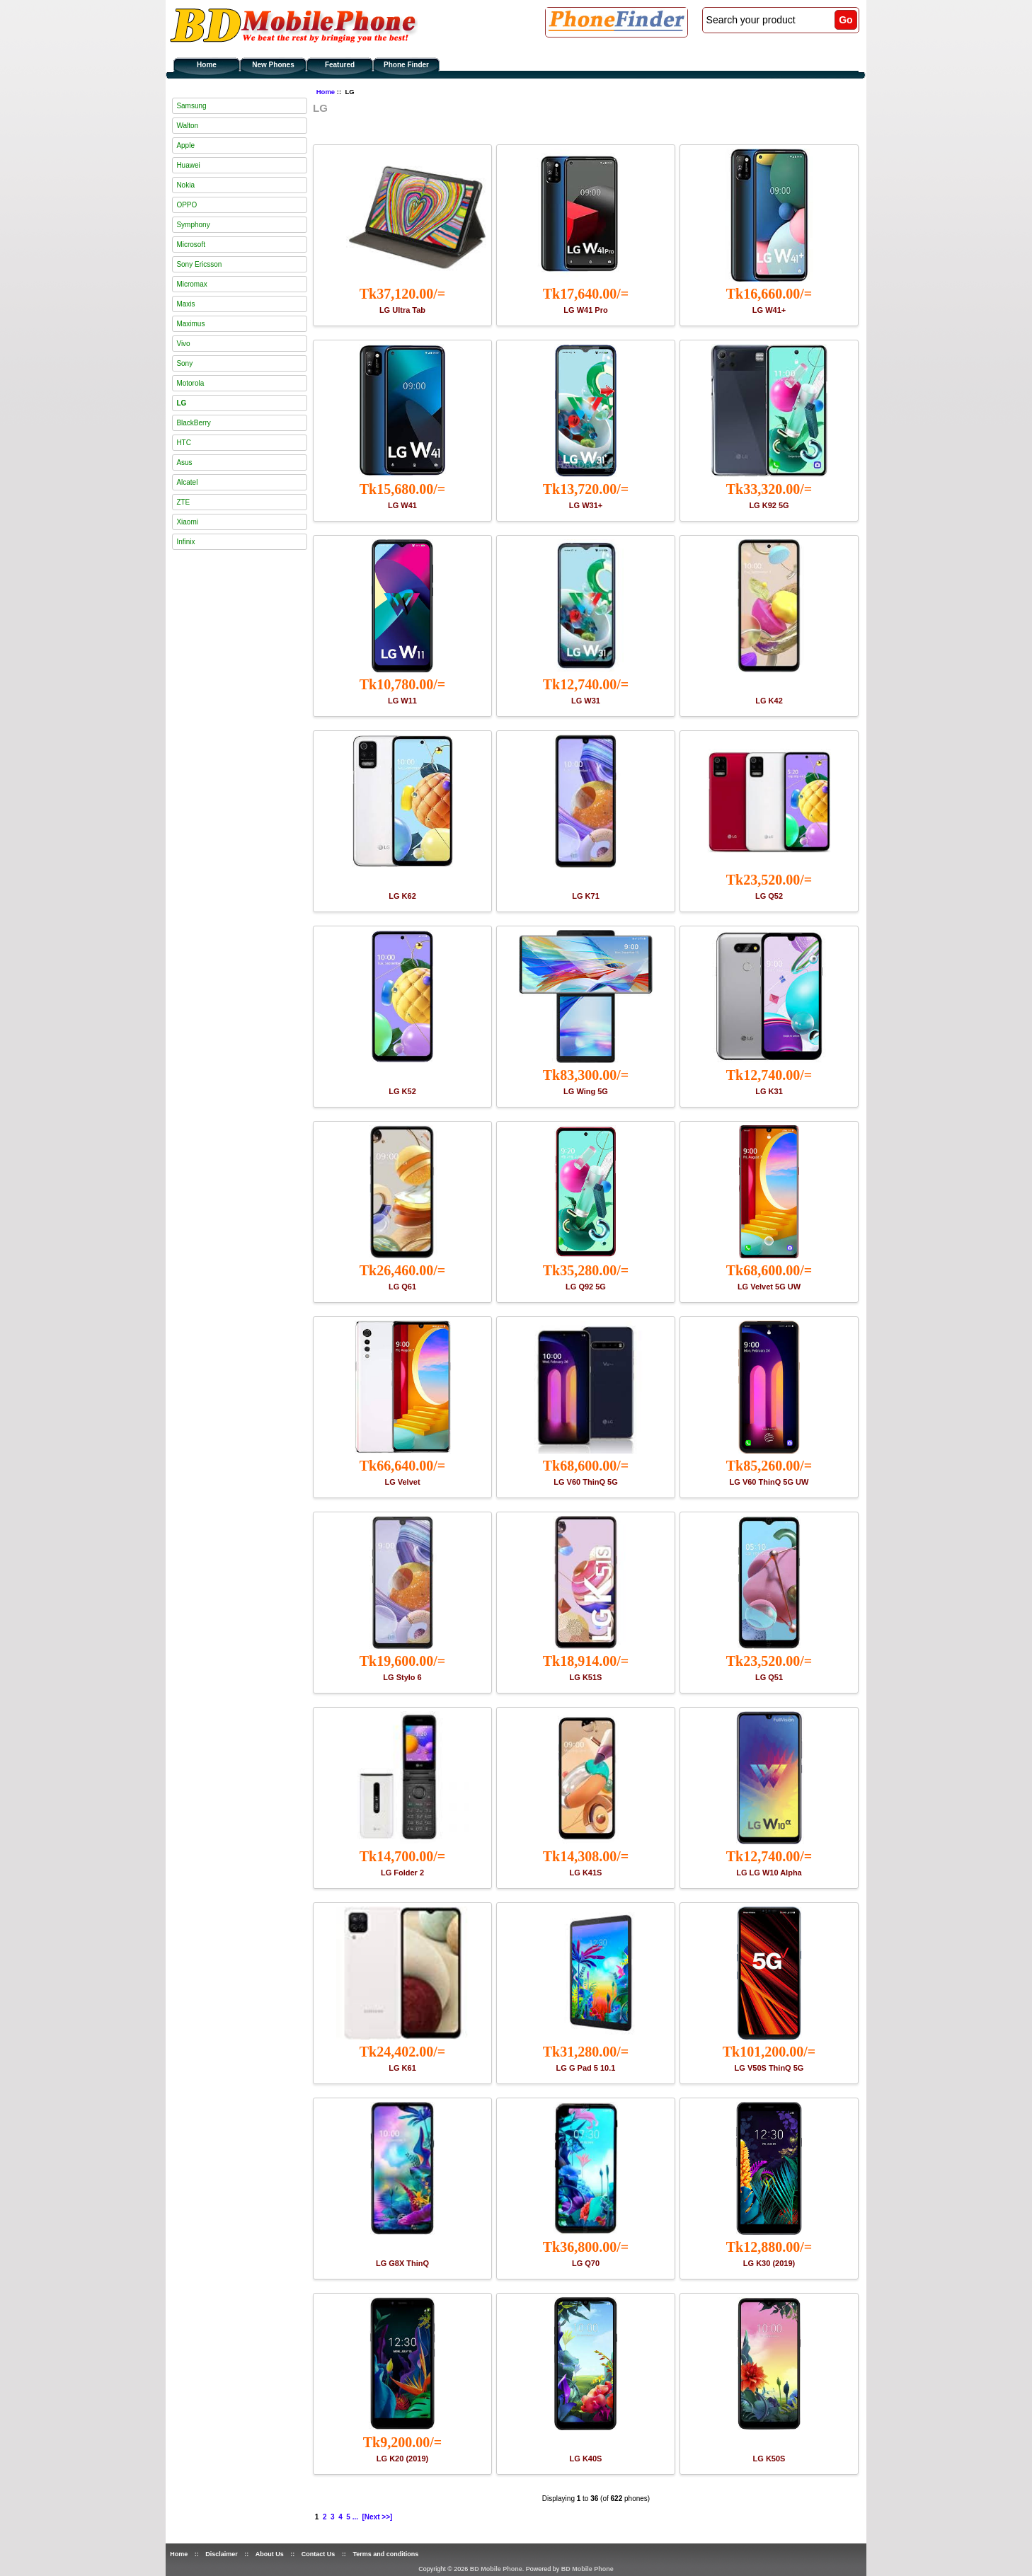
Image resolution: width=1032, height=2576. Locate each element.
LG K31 (769, 1091)
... (355, 2517)
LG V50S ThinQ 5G (769, 2068)
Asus (184, 462)
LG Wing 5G (585, 1091)
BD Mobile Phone (496, 2568)
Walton (187, 126)
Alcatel (186, 482)
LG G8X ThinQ (402, 2263)
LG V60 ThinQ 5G (585, 1482)
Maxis (185, 304)
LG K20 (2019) (402, 2458)
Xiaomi (187, 522)
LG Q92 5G (586, 1286)
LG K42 (769, 700)
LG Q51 (769, 1677)
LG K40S (586, 2458)
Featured (340, 65)
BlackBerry (193, 423)
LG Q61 (402, 1286)
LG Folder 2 (402, 1872)
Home (207, 65)
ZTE (183, 502)
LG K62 (402, 896)
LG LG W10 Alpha (769, 1872)
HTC (183, 443)
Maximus (190, 324)
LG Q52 (769, 896)
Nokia (185, 185)
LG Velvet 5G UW (769, 1286)
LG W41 (402, 505)
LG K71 (586, 896)
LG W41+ (769, 310)
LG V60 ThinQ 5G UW (769, 1482)
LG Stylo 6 (402, 1677)
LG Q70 (586, 2263)
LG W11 (402, 700)
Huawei (188, 165)
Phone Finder (406, 65)
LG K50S (769, 2458)
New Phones (273, 65)
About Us (270, 2554)
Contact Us (319, 2554)
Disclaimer (221, 2554)
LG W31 (585, 700)
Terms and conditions (385, 2554)
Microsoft (190, 244)
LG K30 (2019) (769, 2263)
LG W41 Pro (585, 310)
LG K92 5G (769, 505)
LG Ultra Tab (402, 310)
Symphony (193, 225)
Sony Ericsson (199, 264)
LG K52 (402, 1091)
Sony (184, 363)
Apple (185, 145)
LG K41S (586, 1872)
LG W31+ (585, 505)
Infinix (185, 542)
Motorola (190, 383)
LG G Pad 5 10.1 (586, 2068)
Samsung (191, 106)
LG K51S (586, 1677)
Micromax (191, 284)
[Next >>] (377, 2517)
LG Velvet (402, 1482)
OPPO (186, 205)
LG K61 (402, 2068)
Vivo (183, 343)
